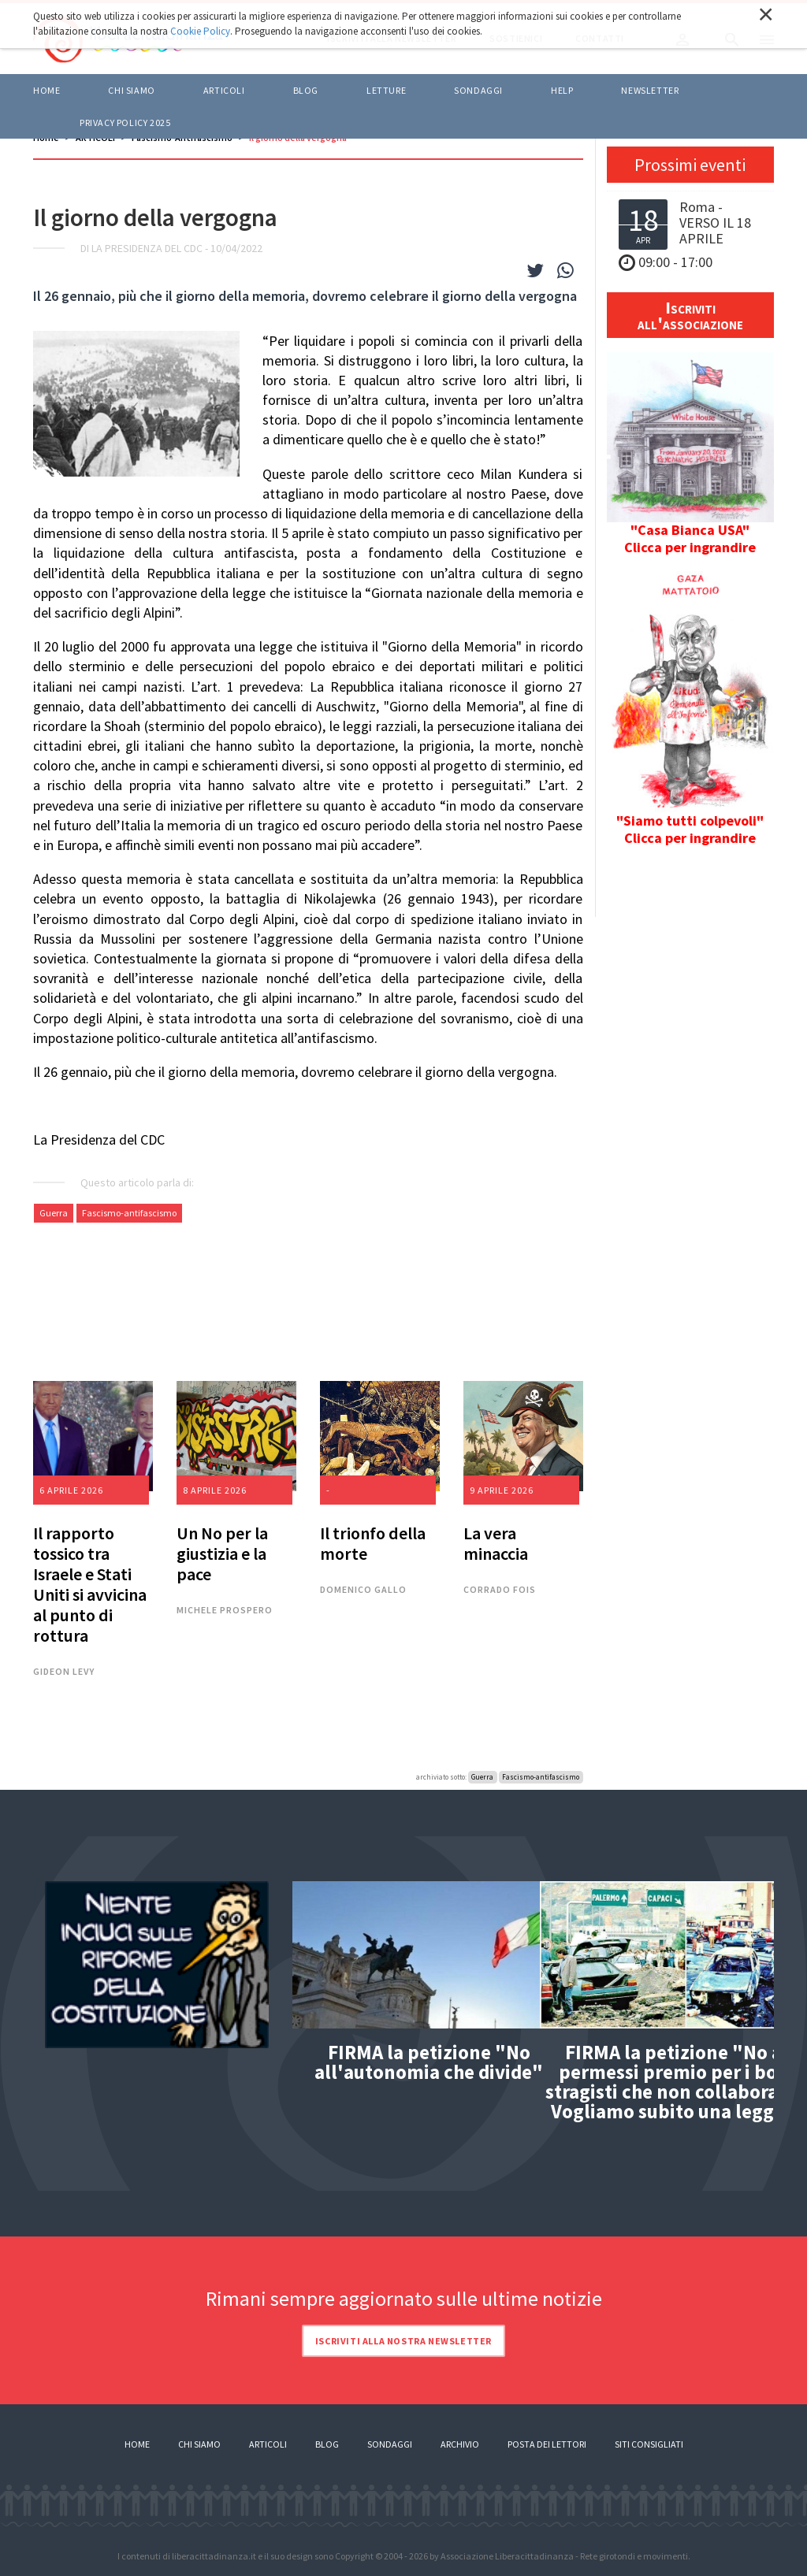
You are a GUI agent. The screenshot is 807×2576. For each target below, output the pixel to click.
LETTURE (386, 90)
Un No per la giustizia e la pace (222, 1553)
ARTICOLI (224, 90)
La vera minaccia (495, 1543)
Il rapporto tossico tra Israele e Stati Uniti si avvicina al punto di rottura (90, 1584)
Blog (327, 2444)
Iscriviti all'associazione (690, 315)
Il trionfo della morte (373, 1543)
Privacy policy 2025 (125, 122)
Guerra (53, 1213)
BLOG (305, 90)
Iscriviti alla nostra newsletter (403, 2341)
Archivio (460, 2444)
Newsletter (650, 90)
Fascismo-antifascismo (129, 1213)
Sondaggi (478, 90)
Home (46, 90)
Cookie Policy (200, 31)
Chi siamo (131, 90)
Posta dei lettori (547, 2444)
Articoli (268, 2444)
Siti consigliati (649, 2444)
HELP (562, 90)
